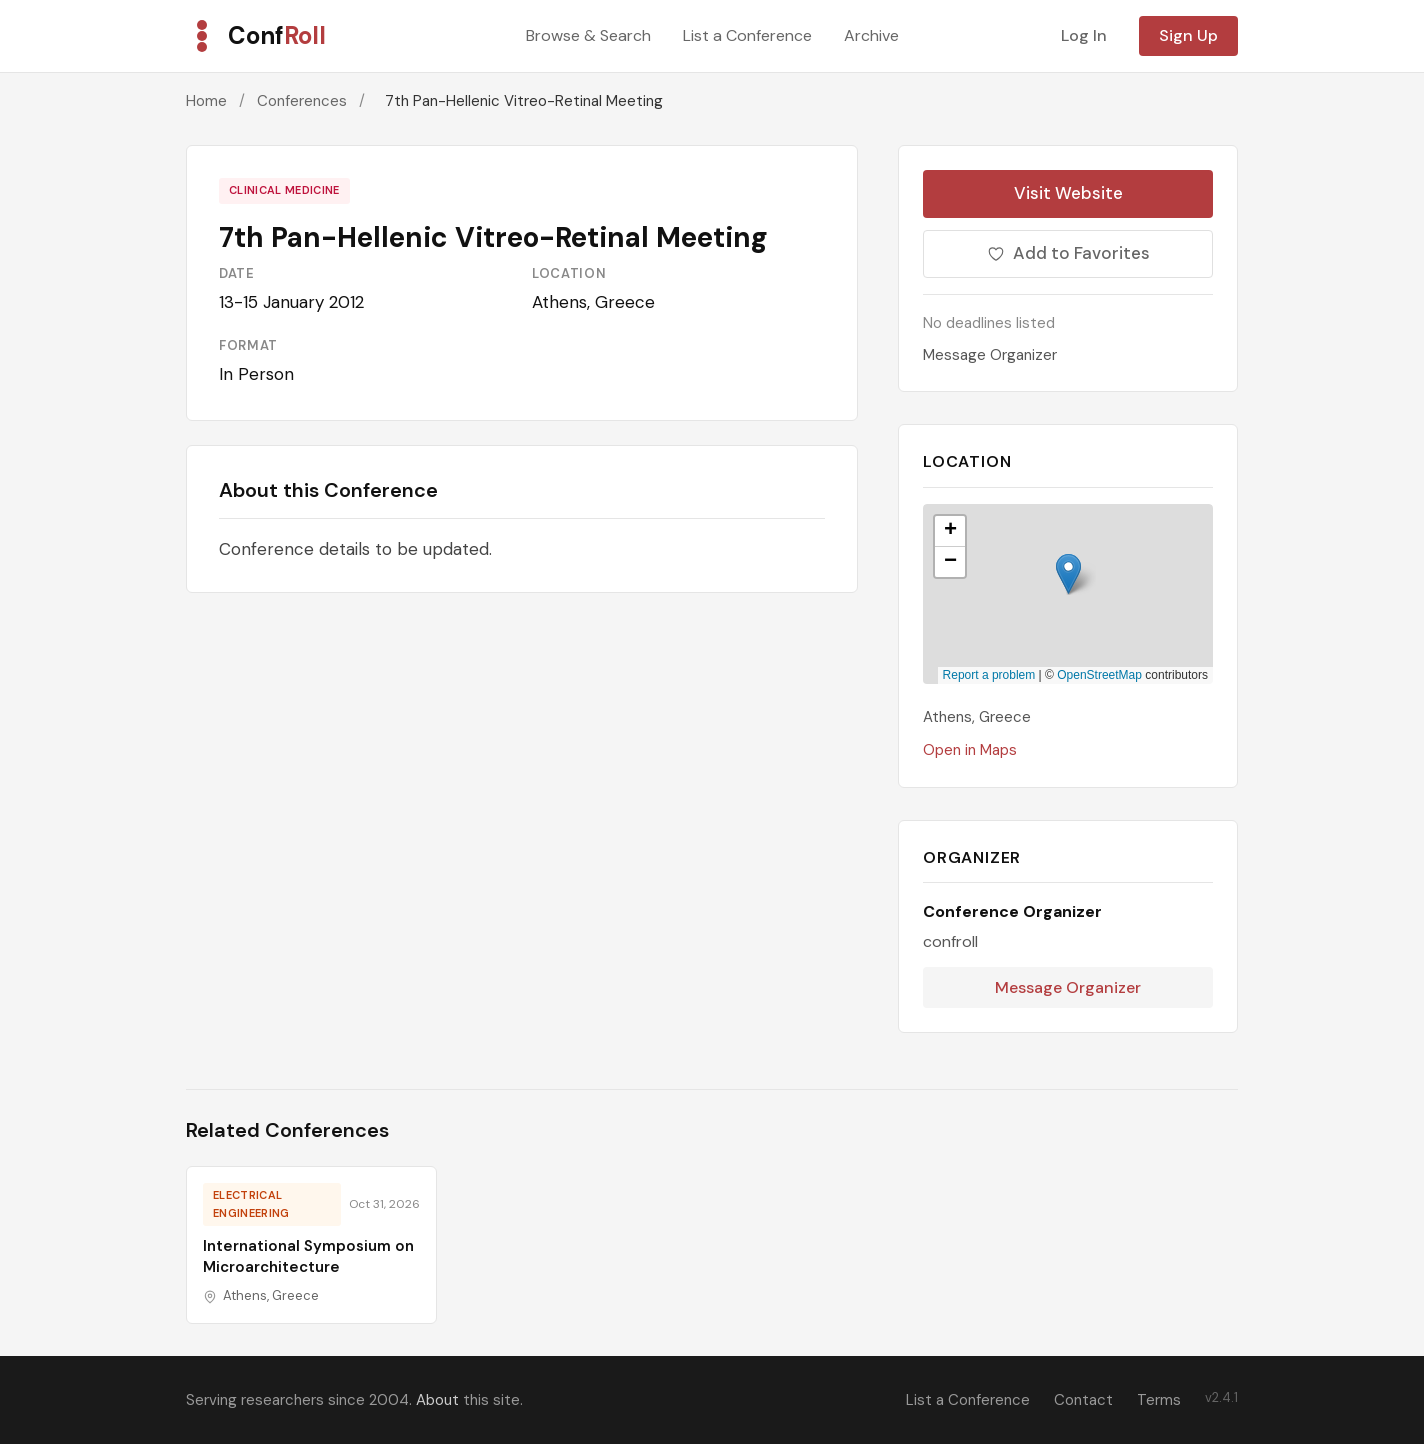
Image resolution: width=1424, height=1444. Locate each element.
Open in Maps (970, 750)
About (437, 1400)
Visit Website (1068, 193)
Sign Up (1188, 35)
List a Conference (747, 35)
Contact (1083, 1400)
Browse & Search (588, 35)
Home (206, 101)
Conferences (302, 101)
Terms (1159, 1400)
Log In (1084, 35)
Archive (871, 35)
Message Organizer (990, 355)
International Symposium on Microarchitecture (308, 1256)
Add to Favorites (1068, 253)
